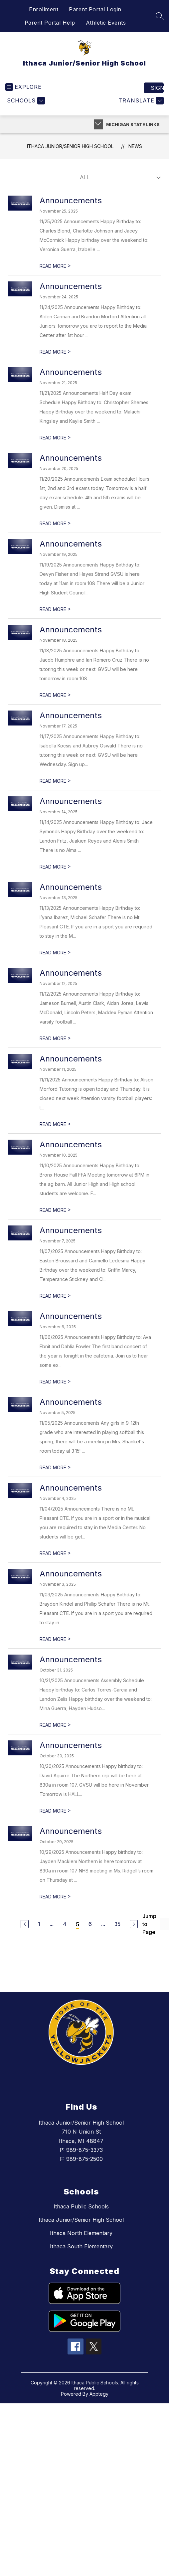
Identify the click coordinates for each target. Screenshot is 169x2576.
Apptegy (98, 2394)
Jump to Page (149, 1924)
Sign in (157, 87)
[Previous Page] (25, 1924)
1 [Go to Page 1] (39, 1924)
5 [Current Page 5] (77, 1924)
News (135, 146)
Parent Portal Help (50, 22)
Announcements (71, 200)
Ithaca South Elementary (81, 2246)
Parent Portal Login (95, 9)
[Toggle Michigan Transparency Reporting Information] (98, 124)
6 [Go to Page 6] (90, 1924)
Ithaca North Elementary (81, 2233)
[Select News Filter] (119, 177)
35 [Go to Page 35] (117, 1924)
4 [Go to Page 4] (65, 1924)
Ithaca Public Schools (81, 2206)
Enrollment (43, 9)
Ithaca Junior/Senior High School (70, 146)
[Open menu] (23, 87)
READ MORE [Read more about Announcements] (55, 266)
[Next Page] (134, 1924)
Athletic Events (106, 22)
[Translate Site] (140, 100)
